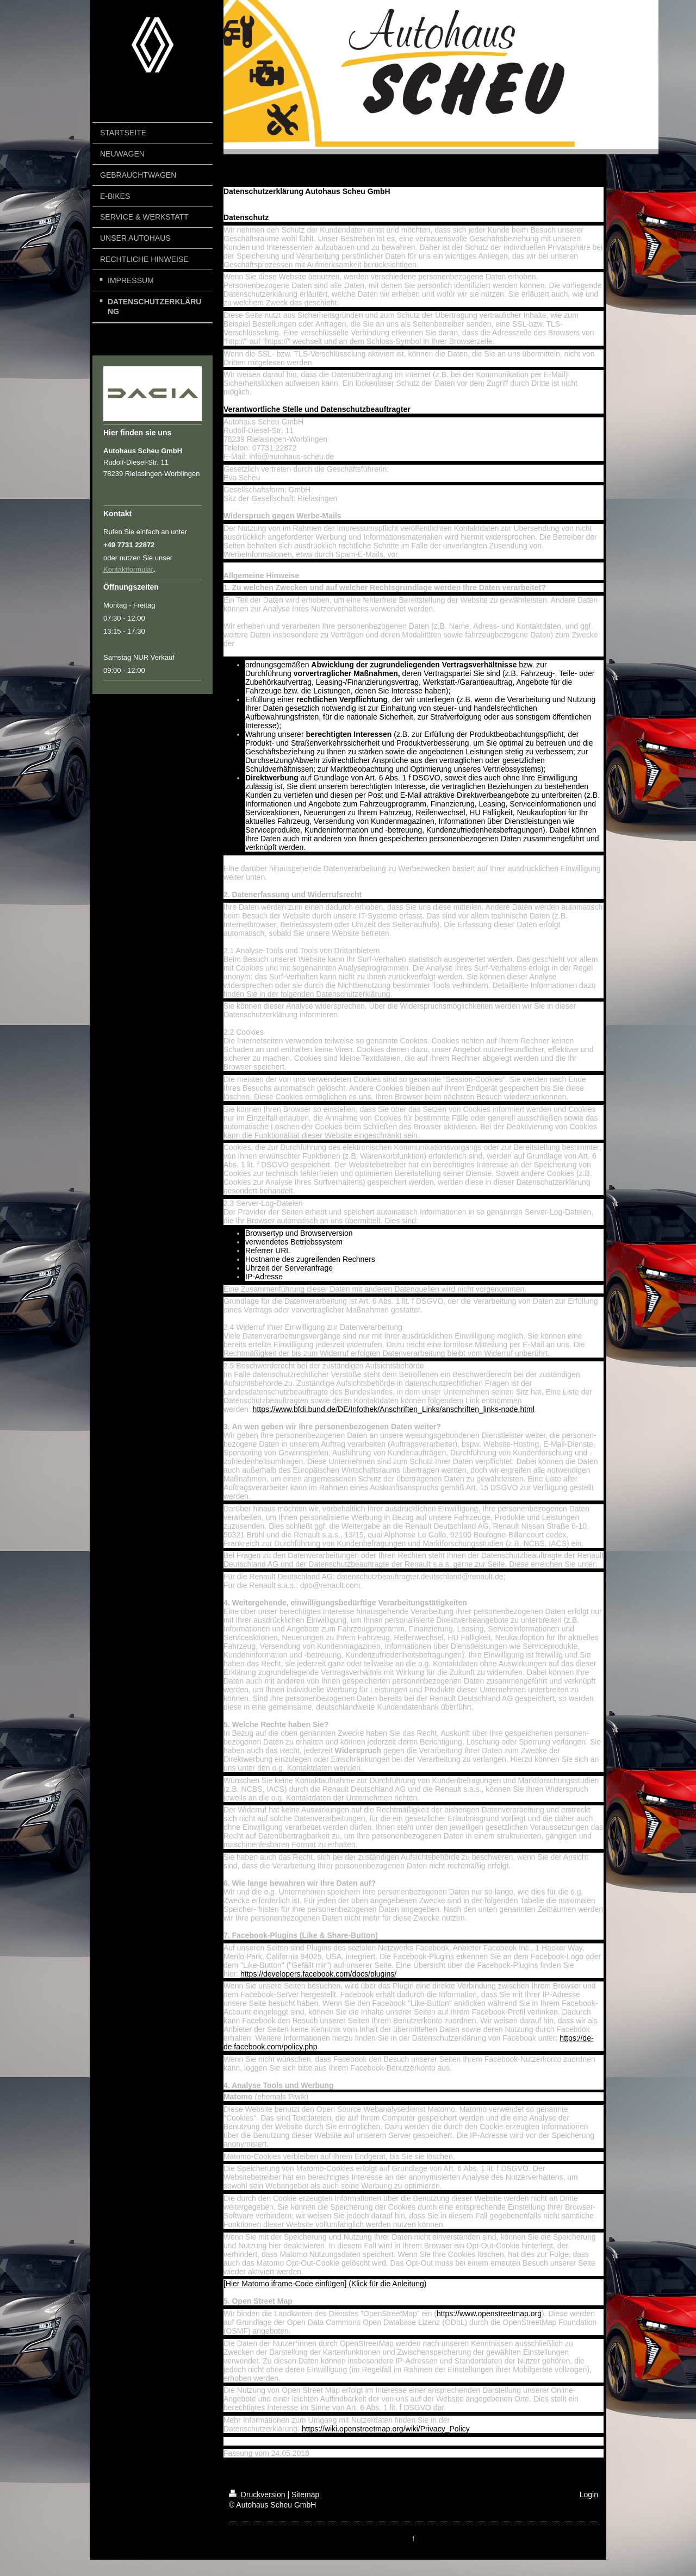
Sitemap (305, 2494)
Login (589, 2494)
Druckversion (258, 2494)
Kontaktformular (128, 569)
